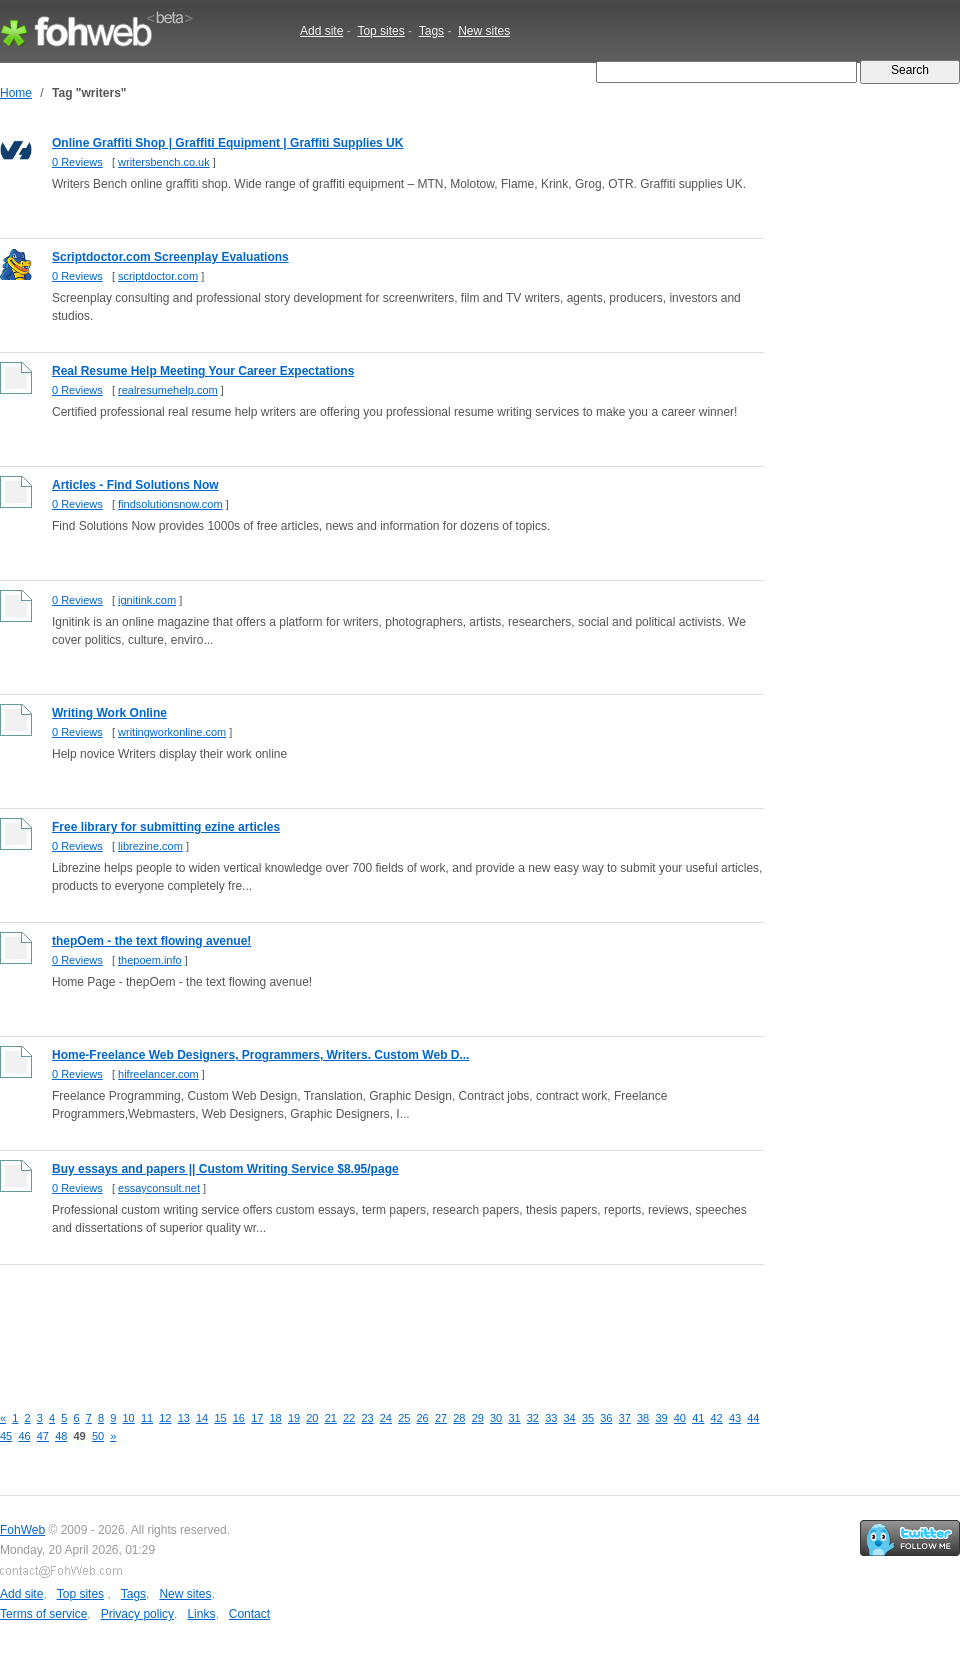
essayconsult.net (159, 1188)
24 (386, 1418)
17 (257, 1418)
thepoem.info (150, 960)
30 (496, 1418)
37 (625, 1418)
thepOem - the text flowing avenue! (151, 941)
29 (478, 1418)
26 (423, 1418)
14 (202, 1418)
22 (349, 1418)
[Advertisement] (364, 1323)
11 (147, 1418)
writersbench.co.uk (164, 162)
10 (129, 1418)
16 (239, 1418)
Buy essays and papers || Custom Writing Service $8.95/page (225, 1169)
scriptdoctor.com (158, 276)
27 (441, 1418)
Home (16, 93)
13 (184, 1418)
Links (201, 1614)
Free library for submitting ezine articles (166, 827)
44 (753, 1418)
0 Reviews (77, 162)
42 (717, 1418)
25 (404, 1418)
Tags (431, 31)
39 (661, 1418)
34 (570, 1418)
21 (331, 1418)
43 (735, 1418)
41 (698, 1418)
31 (514, 1418)
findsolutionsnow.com (170, 504)
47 (43, 1436)
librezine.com (150, 846)
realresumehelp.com (168, 390)
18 (276, 1418)
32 (533, 1418)
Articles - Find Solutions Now (135, 485)
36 (606, 1418)
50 (98, 1436)
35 (588, 1418)
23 (367, 1418)
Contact (249, 1614)
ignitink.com (147, 600)
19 (294, 1418)
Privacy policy (137, 1614)
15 (220, 1418)
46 (24, 1436)
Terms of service (43, 1614)
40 (680, 1418)
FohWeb (22, 1530)
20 (312, 1418)
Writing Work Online (109, 713)
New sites (484, 31)
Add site (321, 31)
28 (459, 1418)
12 (165, 1418)
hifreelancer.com (158, 1074)
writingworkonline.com (172, 732)
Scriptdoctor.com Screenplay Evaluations (170, 257)
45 (6, 1436)
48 (61, 1436)
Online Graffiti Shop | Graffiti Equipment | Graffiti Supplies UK (227, 143)
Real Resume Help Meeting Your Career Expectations (203, 371)
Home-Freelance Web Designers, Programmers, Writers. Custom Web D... (260, 1055)
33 (551, 1418)
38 (643, 1418)
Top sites (380, 31)
